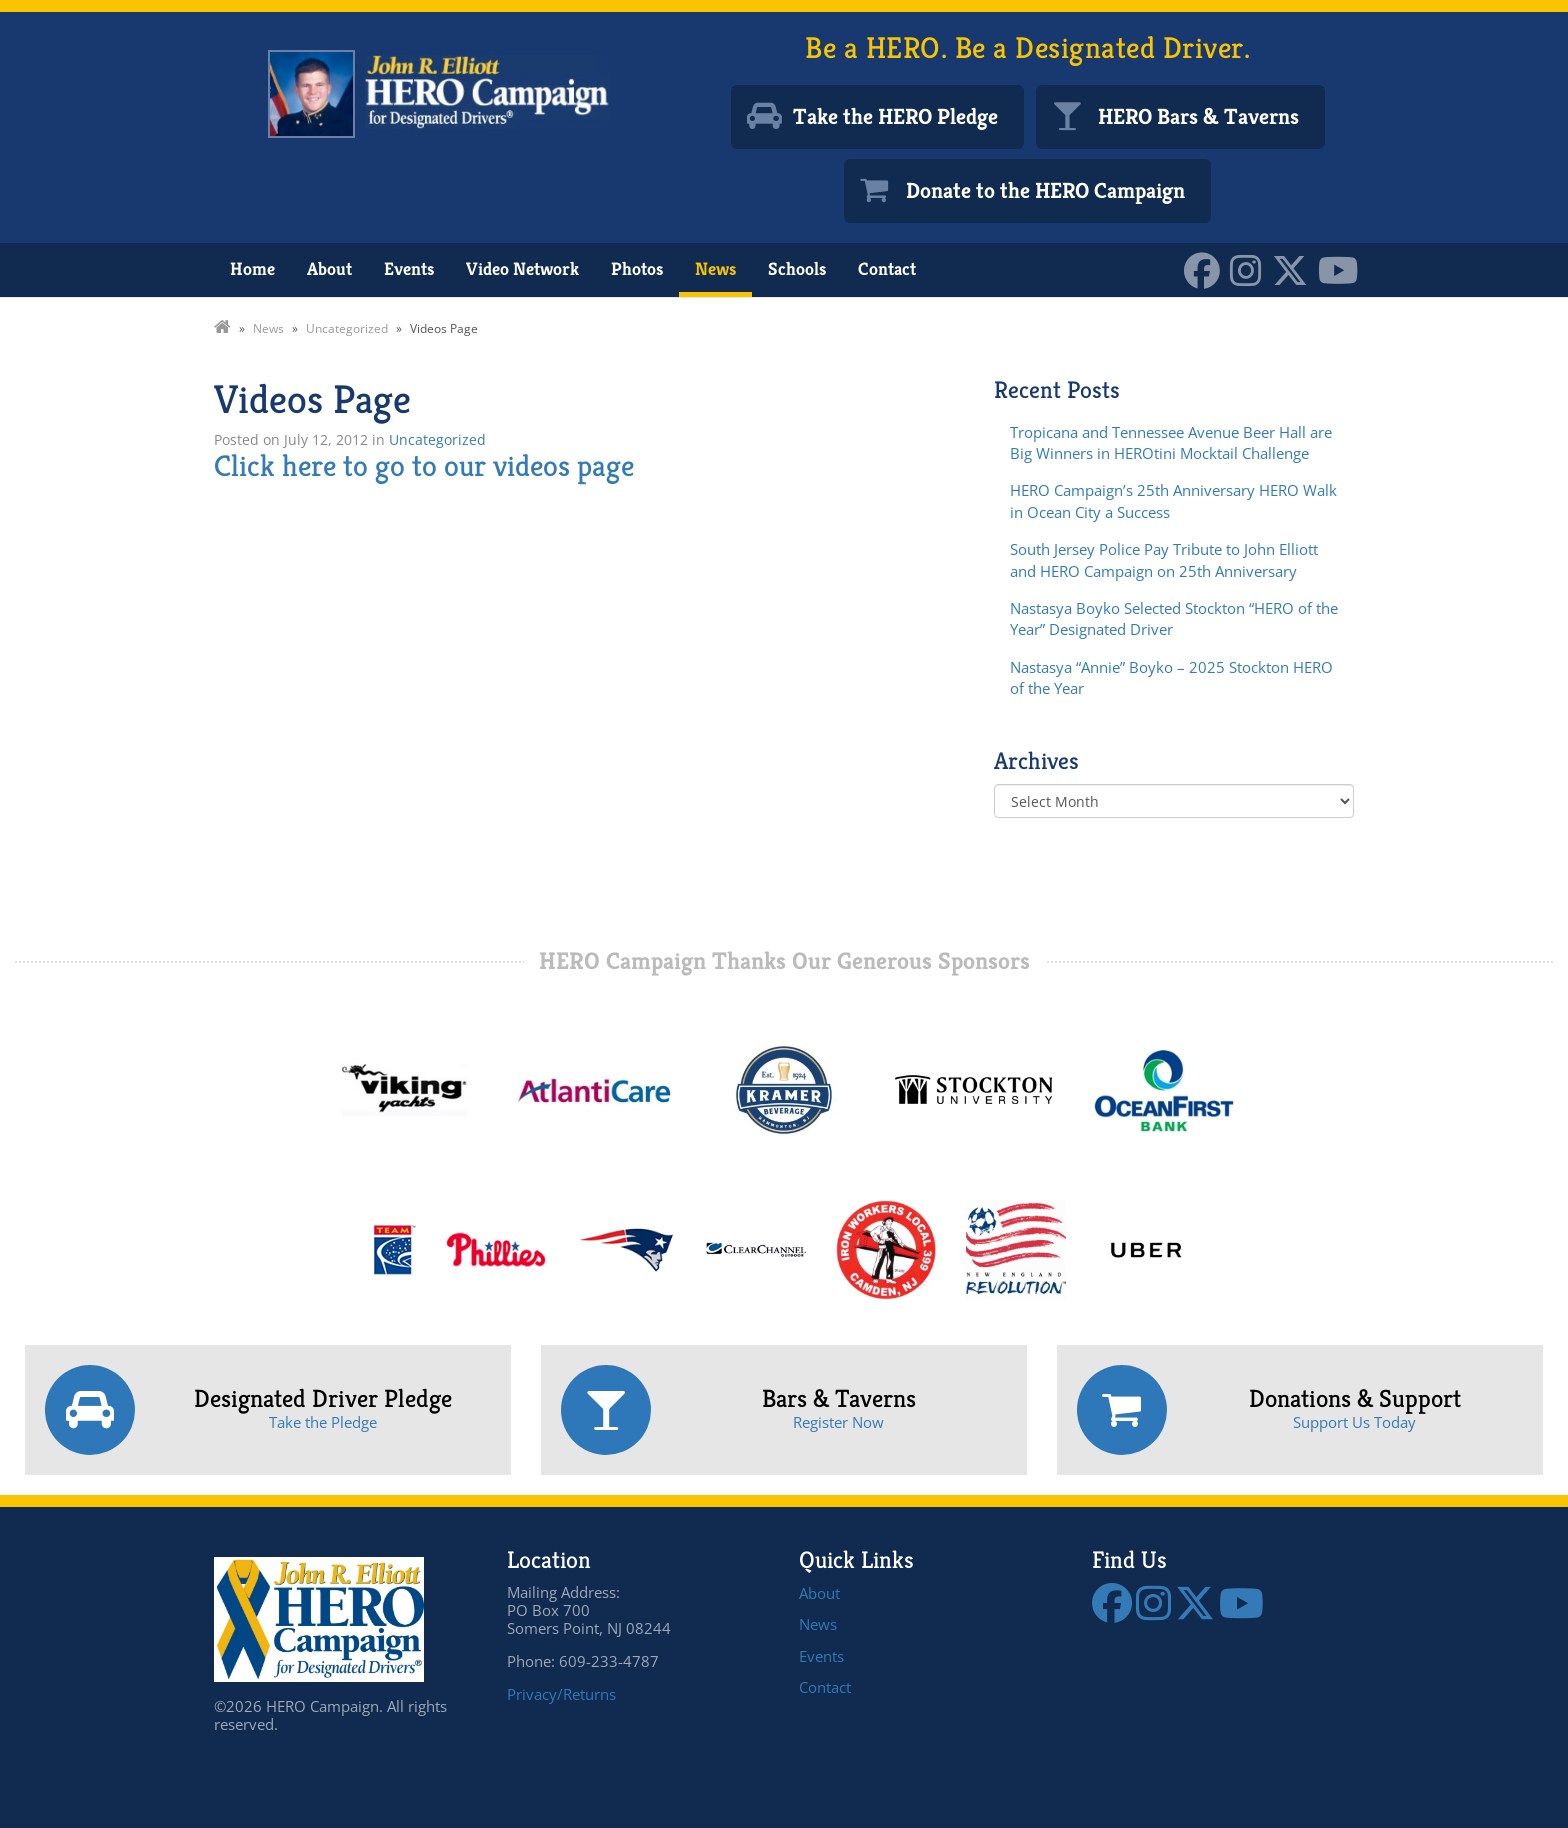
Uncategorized (437, 440)
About (329, 268)
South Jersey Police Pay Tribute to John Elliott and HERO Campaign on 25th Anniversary (1164, 559)
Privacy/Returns (561, 1694)
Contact (887, 268)
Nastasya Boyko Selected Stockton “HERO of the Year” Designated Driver (1174, 618)
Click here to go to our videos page (424, 466)
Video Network (522, 268)
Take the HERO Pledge (895, 116)
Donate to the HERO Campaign (1045, 190)
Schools (797, 268)
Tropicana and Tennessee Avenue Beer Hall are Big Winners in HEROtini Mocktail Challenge (1171, 442)
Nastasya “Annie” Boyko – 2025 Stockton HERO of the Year (1171, 677)
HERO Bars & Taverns (1198, 116)
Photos (637, 268)
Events (409, 268)
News (715, 268)
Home (252, 268)
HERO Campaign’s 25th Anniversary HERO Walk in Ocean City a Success (1173, 500)
